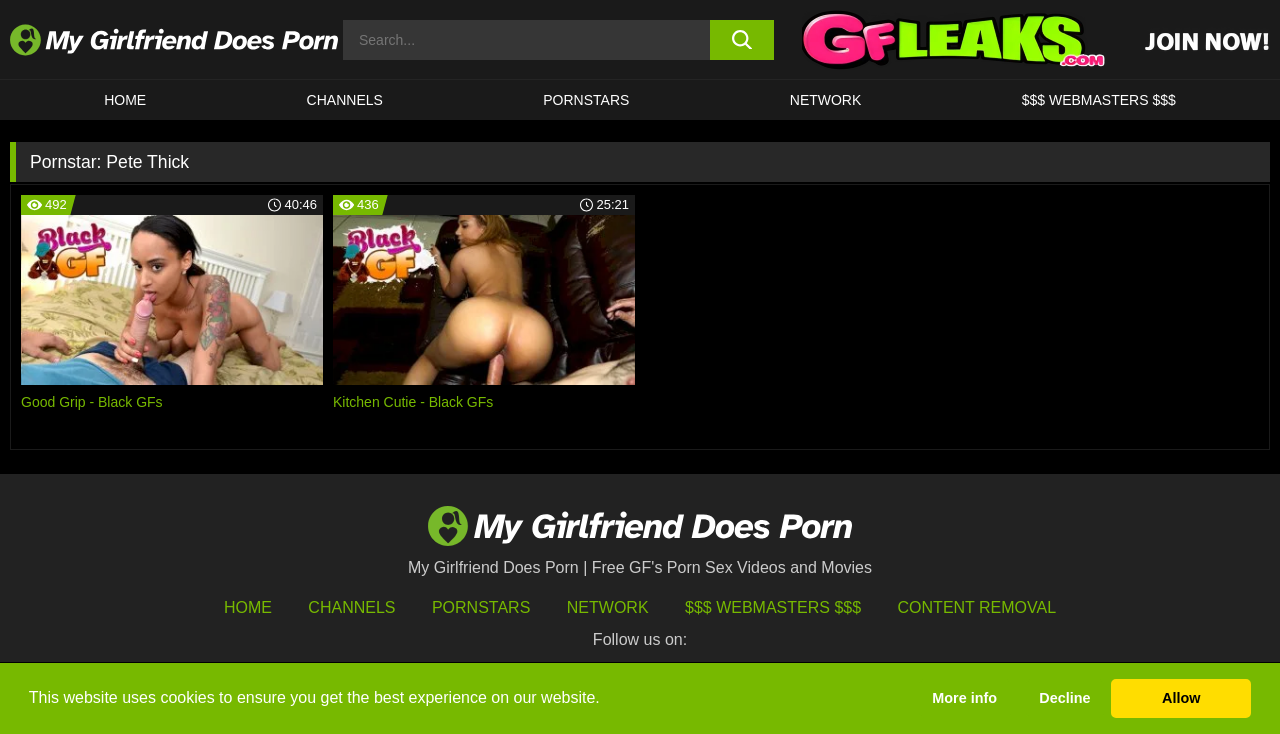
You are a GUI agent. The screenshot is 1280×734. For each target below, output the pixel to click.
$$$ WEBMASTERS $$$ (1099, 100)
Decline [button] (1064, 698)
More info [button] (964, 698)
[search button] (742, 40)
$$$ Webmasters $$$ (773, 607)
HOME (125, 100)
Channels (351, 607)
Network (826, 100)
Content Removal (977, 607)
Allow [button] (1181, 698)
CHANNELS (345, 100)
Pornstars (586, 100)
